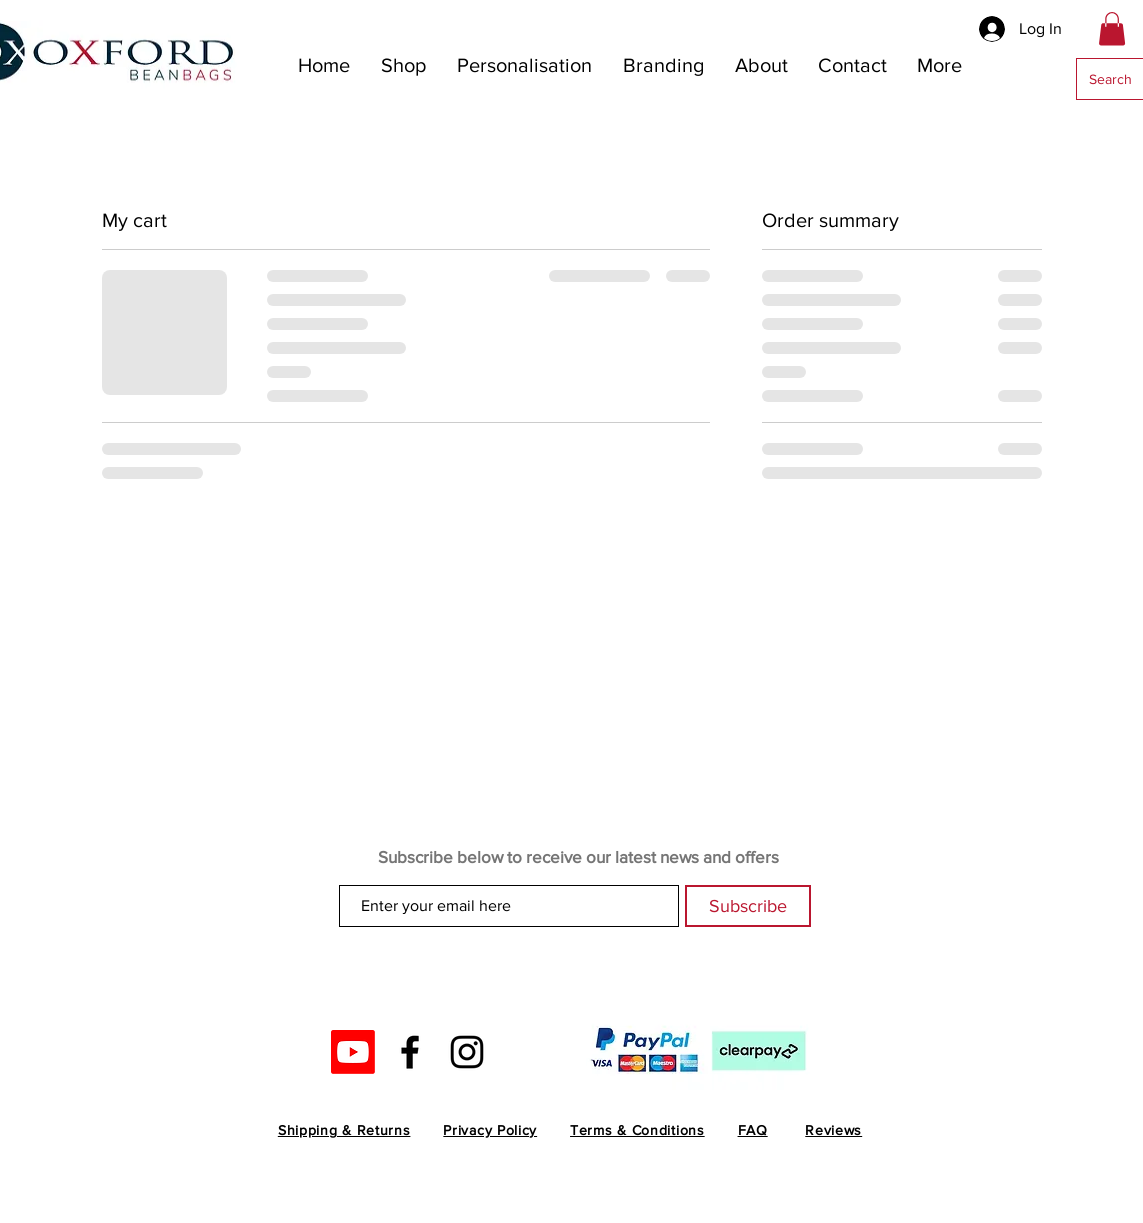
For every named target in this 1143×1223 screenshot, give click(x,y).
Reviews (833, 1130)
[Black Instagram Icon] (467, 1052)
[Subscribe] (748, 906)
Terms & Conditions (637, 1130)
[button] (1112, 28)
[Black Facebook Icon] (410, 1052)
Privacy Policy (490, 1130)
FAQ (753, 1130)
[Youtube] (353, 1052)
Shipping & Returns (344, 1130)
